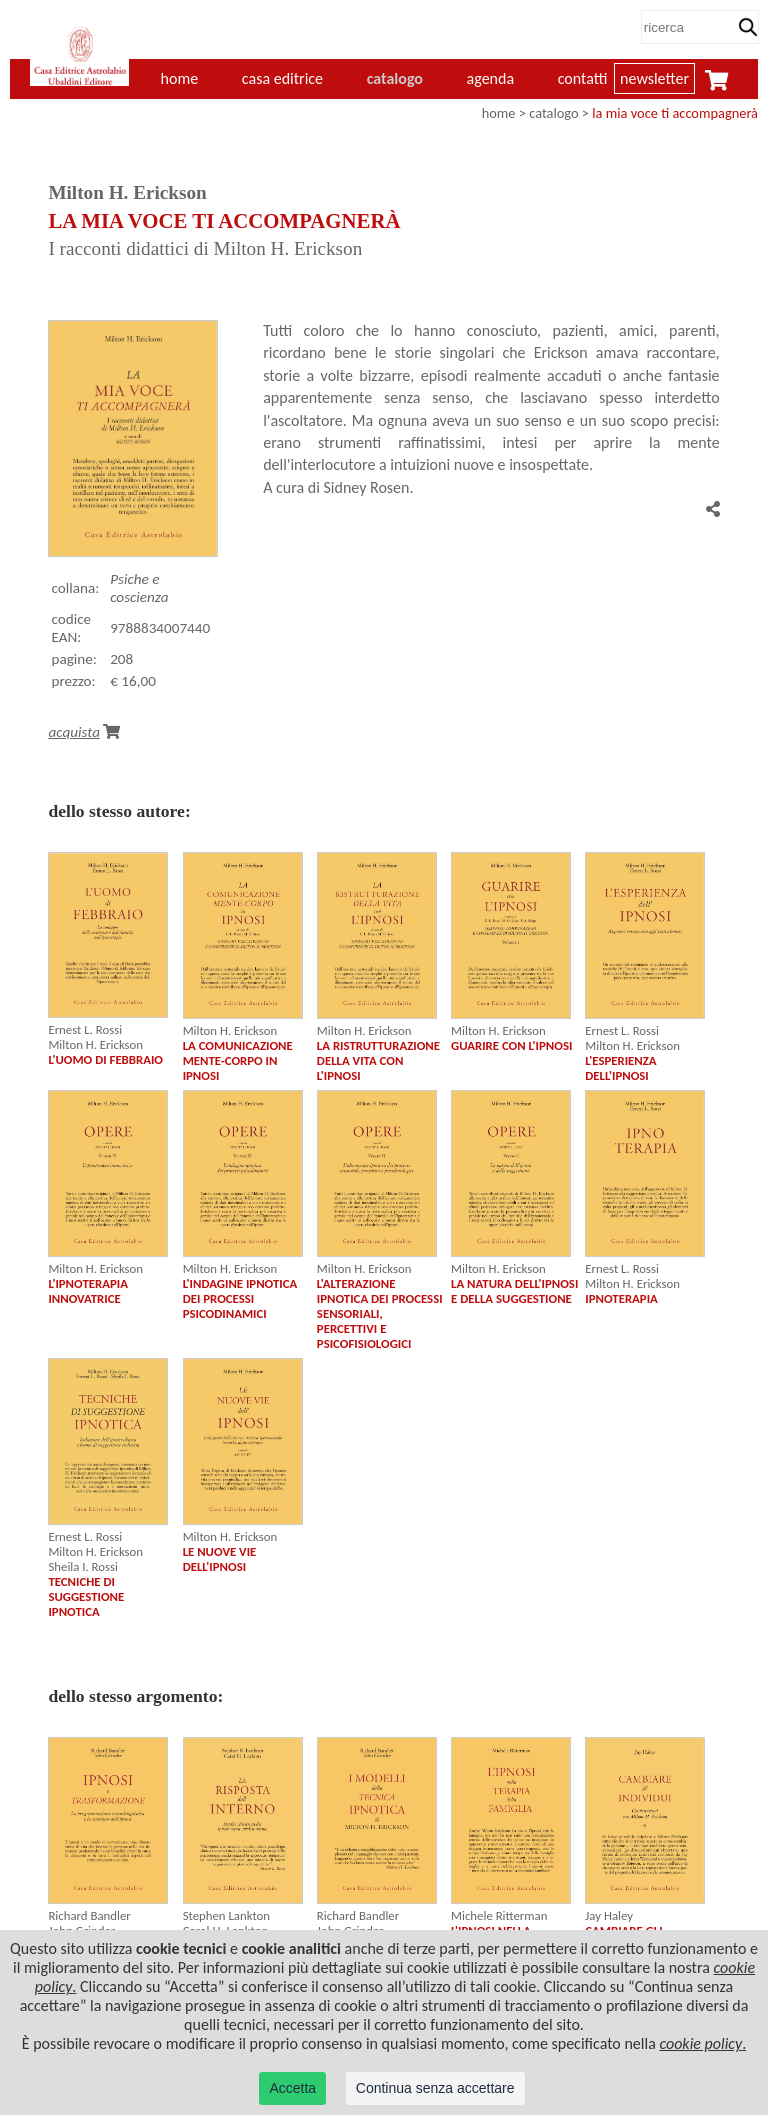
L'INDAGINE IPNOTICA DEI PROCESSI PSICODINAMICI (240, 1298)
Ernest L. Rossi (85, 1029)
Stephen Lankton (226, 1915)
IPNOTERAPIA (621, 1298)
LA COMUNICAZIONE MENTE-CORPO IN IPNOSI (238, 1060)
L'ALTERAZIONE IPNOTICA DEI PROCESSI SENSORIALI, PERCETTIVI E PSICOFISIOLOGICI (380, 1313)
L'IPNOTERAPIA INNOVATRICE (88, 1291)
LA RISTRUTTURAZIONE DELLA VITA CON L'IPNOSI (378, 1060)
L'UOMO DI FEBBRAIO (105, 1059)
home (499, 113)
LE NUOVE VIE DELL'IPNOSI (220, 1559)
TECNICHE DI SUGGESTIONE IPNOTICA (86, 1596)
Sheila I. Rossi (83, 1566)
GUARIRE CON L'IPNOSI (511, 1045)
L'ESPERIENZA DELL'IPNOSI (620, 1068)
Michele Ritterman (499, 1915)
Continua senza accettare (435, 2088)
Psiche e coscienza (139, 588)
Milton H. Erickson (95, 1044)
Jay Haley (609, 1915)
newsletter (654, 78)
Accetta (292, 2088)
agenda (491, 78)
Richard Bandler (89, 1915)
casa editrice (282, 78)
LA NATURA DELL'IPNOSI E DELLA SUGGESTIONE (514, 1291)
